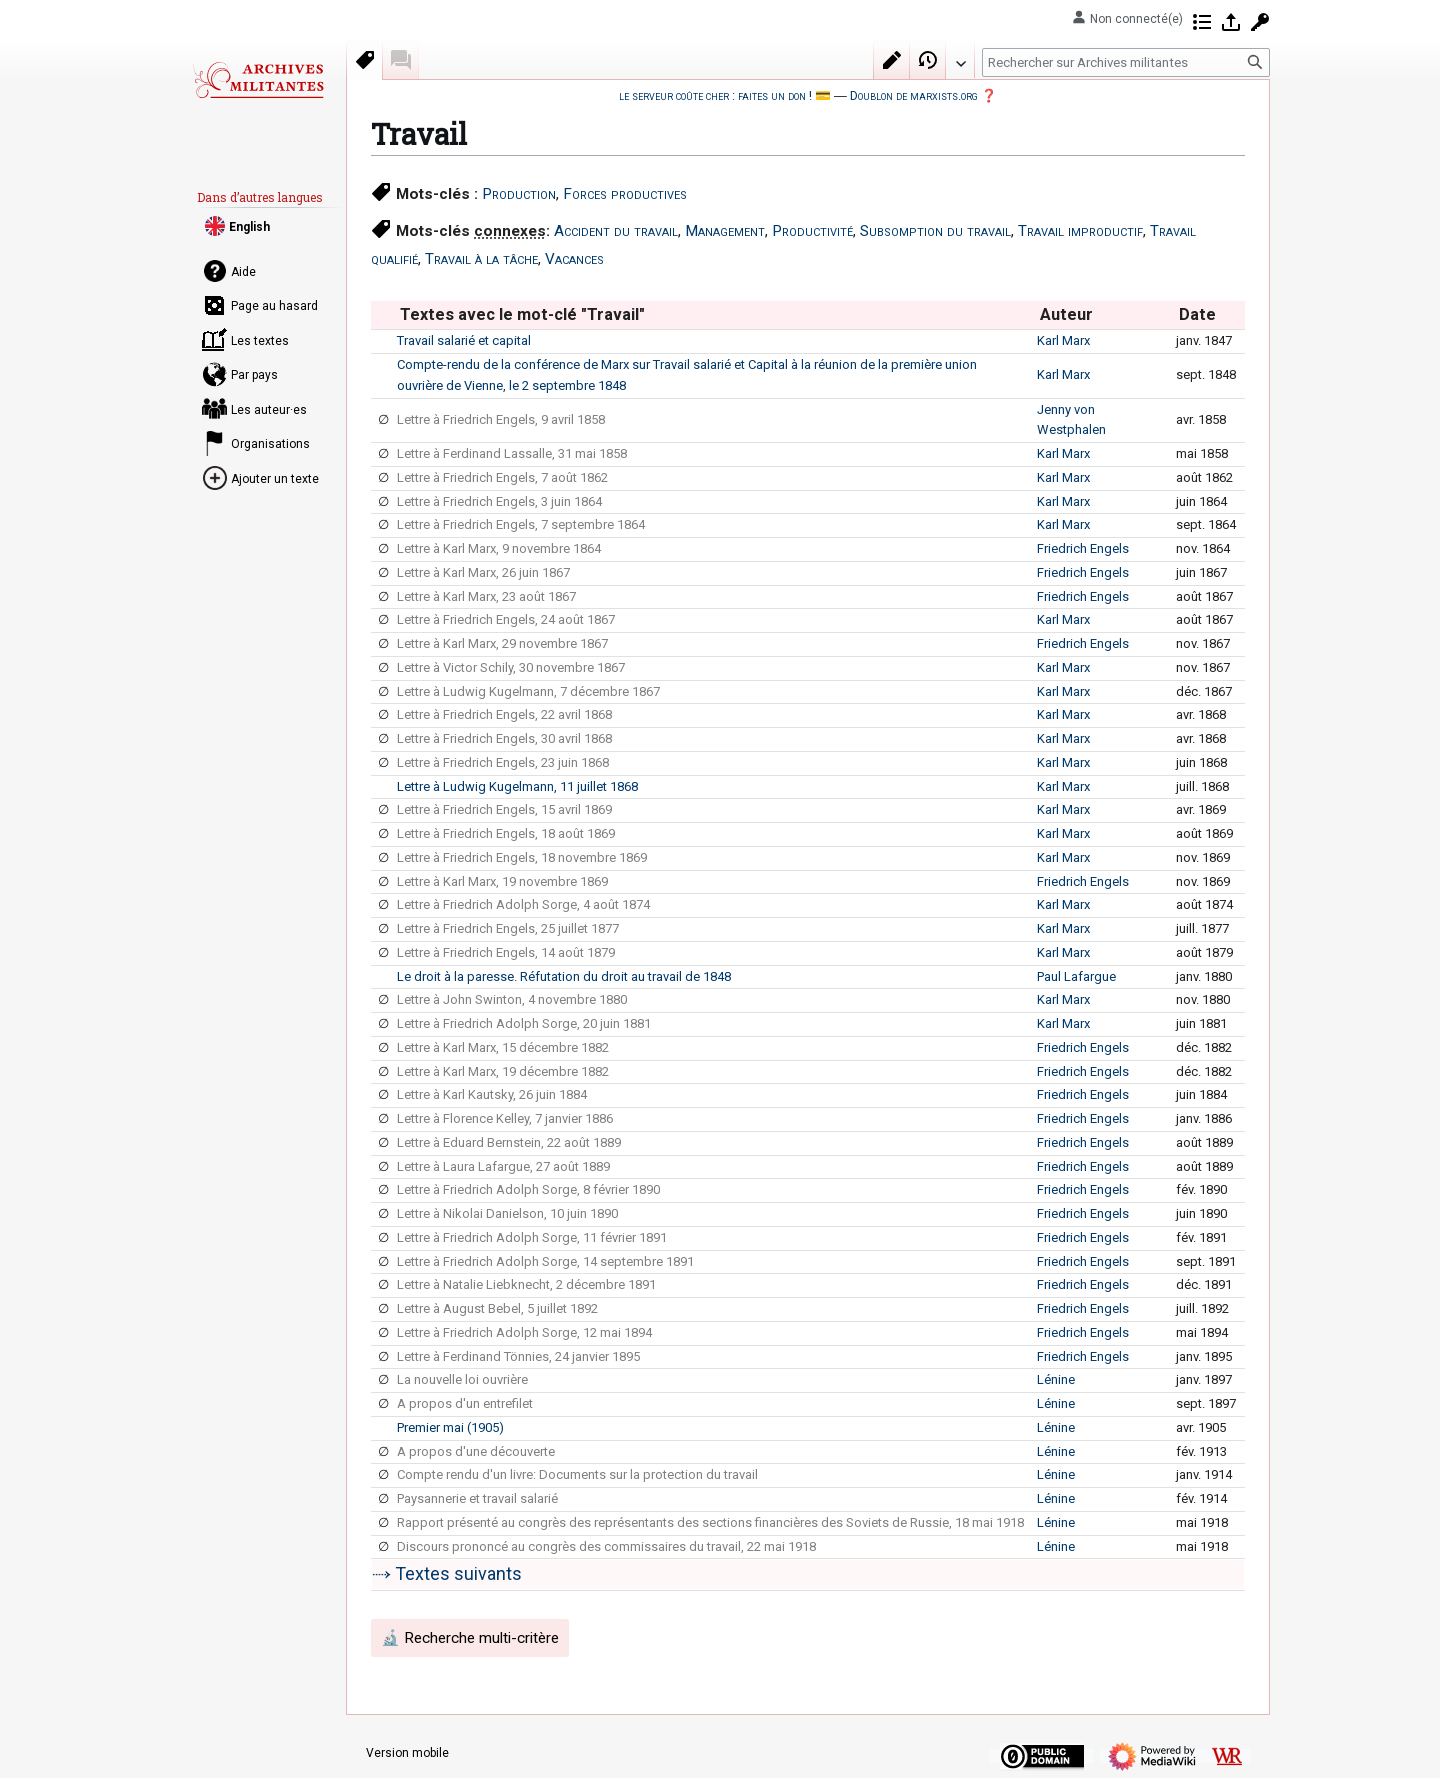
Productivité (812, 231)
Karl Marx (1063, 340)
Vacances (574, 259)
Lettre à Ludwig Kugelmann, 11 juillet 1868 (517, 786)
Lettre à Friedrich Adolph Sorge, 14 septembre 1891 (545, 1261)
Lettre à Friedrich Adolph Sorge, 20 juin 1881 (524, 1023)
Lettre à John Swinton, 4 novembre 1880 (512, 999)
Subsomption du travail (935, 231)
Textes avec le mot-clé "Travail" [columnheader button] (522, 314)
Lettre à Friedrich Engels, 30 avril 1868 (504, 738)
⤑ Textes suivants (447, 1573)
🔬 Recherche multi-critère (470, 1638)
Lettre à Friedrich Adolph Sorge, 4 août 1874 (523, 904)
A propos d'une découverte (476, 1451)
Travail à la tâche (481, 259)
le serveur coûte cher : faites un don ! (715, 95)
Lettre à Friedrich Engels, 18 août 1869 (506, 833)
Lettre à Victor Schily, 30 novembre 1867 (511, 667)
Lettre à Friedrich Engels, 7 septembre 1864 (521, 524)
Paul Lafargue (1076, 976)
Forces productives (625, 194)
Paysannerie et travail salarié (477, 1498)
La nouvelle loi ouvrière (462, 1379)
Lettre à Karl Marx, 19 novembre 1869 (502, 881)
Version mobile (407, 1753)
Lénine (1056, 1379)
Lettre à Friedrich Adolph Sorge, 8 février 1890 (528, 1189)
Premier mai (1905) (450, 1427)
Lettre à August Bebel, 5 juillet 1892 (497, 1308)
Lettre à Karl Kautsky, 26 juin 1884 (492, 1094)
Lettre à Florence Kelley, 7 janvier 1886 (505, 1118)
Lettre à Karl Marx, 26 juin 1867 (483, 572)
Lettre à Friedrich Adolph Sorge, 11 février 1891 (532, 1237)
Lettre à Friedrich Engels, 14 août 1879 (506, 952)
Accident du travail (616, 231)
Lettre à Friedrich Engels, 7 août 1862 (502, 477)
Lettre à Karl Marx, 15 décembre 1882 (503, 1047)
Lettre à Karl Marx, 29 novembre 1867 (502, 643)
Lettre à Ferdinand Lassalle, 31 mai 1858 (512, 453)
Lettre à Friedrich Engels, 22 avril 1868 (504, 714)
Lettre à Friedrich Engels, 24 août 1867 (506, 619)
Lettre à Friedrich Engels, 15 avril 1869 (504, 809)
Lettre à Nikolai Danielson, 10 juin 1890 (507, 1213)
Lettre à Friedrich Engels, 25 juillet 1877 (508, 928)
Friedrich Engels (1083, 548)
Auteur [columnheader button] (1066, 314)
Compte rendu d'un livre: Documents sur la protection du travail (577, 1474)
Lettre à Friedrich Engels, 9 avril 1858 (501, 419)
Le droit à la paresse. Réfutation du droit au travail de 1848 (564, 976)
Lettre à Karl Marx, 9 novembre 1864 (499, 548)
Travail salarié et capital (464, 340)
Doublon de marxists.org (914, 95)
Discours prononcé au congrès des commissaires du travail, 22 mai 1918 (606, 1546)
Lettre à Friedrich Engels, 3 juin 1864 (499, 501)
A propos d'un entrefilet (465, 1403)
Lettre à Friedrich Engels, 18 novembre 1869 (522, 857)
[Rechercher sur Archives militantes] (1126, 62)
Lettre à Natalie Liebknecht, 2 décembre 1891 (526, 1284)
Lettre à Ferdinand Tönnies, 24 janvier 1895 (518, 1356)
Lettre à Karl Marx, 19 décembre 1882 (503, 1071)
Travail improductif (1080, 231)
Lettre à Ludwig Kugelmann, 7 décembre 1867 (528, 691)
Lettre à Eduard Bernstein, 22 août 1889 (509, 1142)
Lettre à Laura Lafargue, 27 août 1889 (503, 1166)
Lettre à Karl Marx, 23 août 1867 (486, 596)
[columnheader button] (383, 315)
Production (519, 194)
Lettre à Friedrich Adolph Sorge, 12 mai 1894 (524, 1332)
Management (725, 231)
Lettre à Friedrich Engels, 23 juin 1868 (503, 762)
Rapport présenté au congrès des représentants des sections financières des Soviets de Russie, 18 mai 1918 (710, 1522)
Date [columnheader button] (1197, 314)
